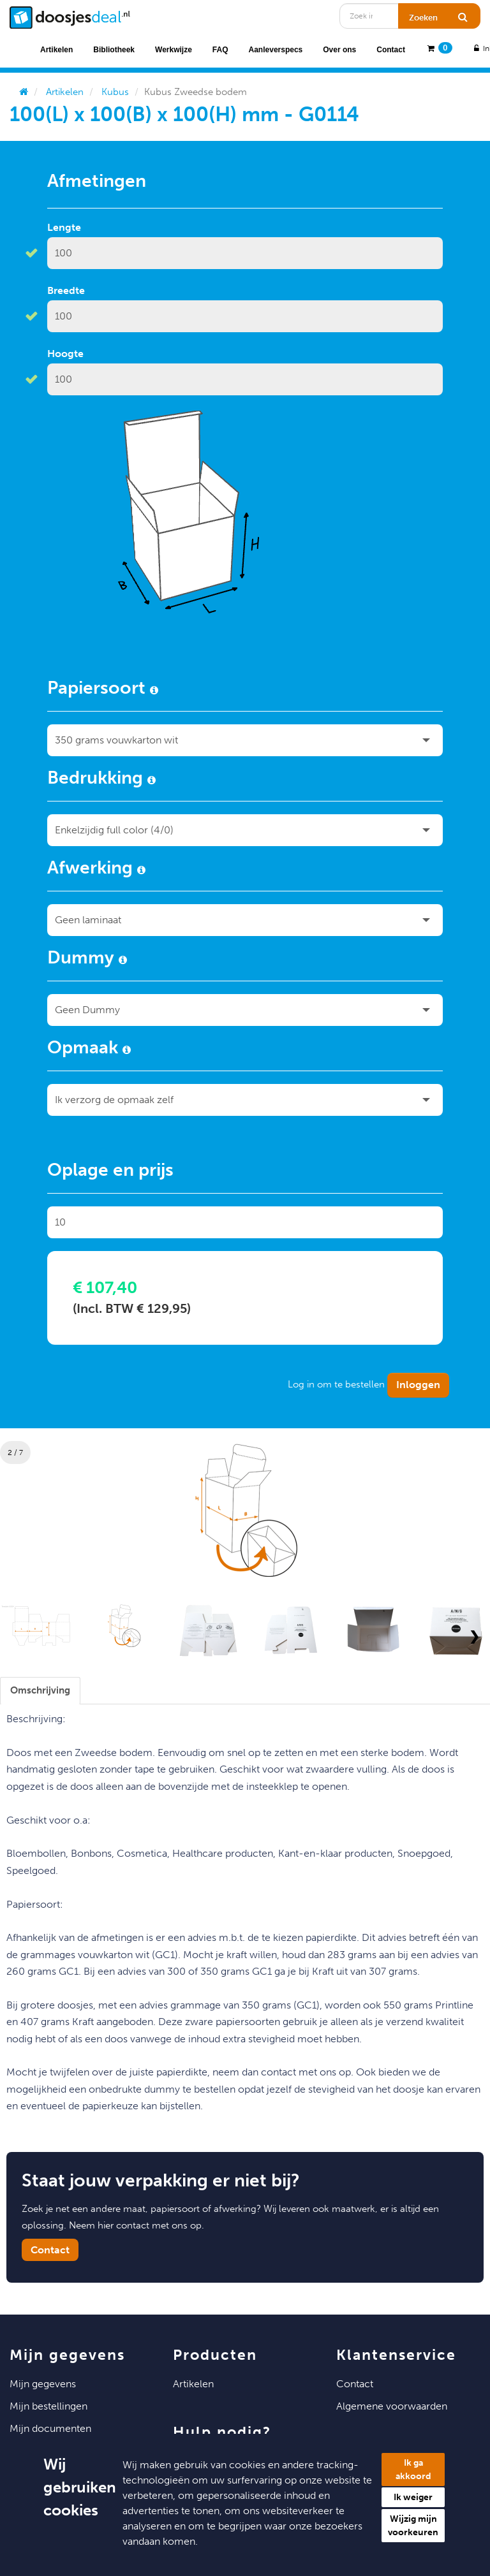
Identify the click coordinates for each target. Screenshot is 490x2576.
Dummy (87, 959)
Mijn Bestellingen (48, 2406)
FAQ (220, 49)
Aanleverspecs (276, 49)
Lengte (64, 227)
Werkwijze (173, 49)
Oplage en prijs (110, 1172)
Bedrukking (101, 780)
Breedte (66, 290)
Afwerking (96, 869)
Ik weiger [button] (413, 2497)
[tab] (40, 1690)
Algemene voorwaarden (391, 2406)
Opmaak (89, 1049)
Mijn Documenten (50, 2428)
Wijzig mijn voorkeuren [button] (413, 2526)
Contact (390, 49)
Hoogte (65, 354)
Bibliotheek (114, 49)
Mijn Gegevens (43, 2384)
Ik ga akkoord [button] (413, 2469)
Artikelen (56, 49)
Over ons (339, 49)
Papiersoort (102, 690)
